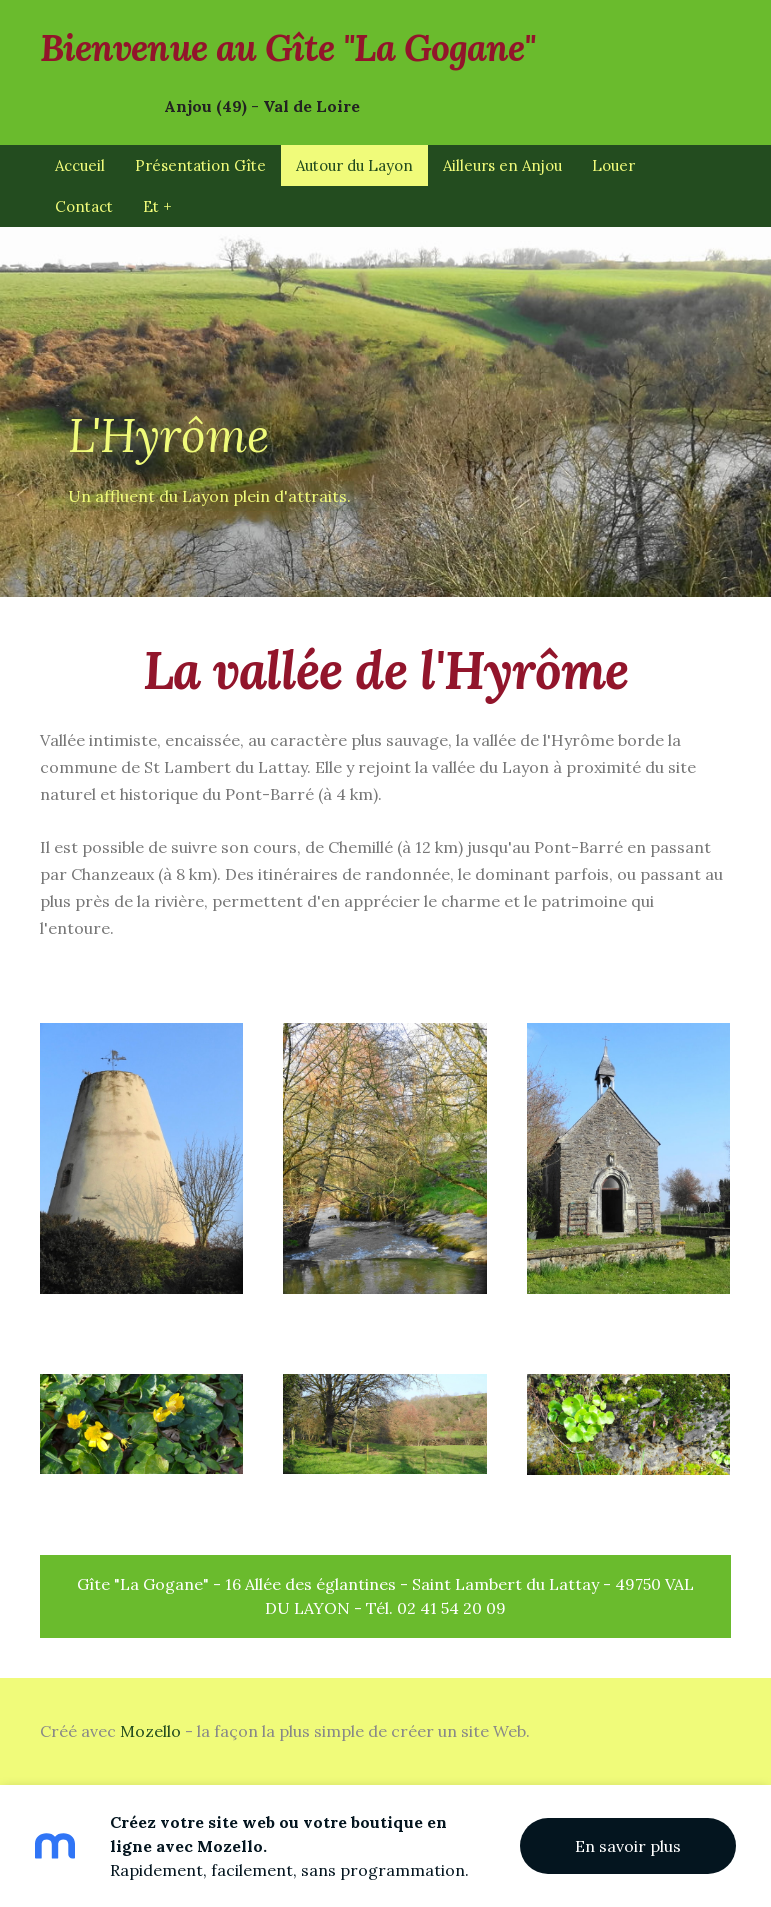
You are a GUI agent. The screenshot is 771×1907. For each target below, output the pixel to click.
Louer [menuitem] (613, 165)
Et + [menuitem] (157, 206)
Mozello (150, 1731)
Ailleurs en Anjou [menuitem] (502, 165)
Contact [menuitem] (84, 206)
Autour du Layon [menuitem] (354, 165)
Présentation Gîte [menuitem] (200, 165)
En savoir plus (628, 1846)
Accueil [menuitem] (80, 165)
